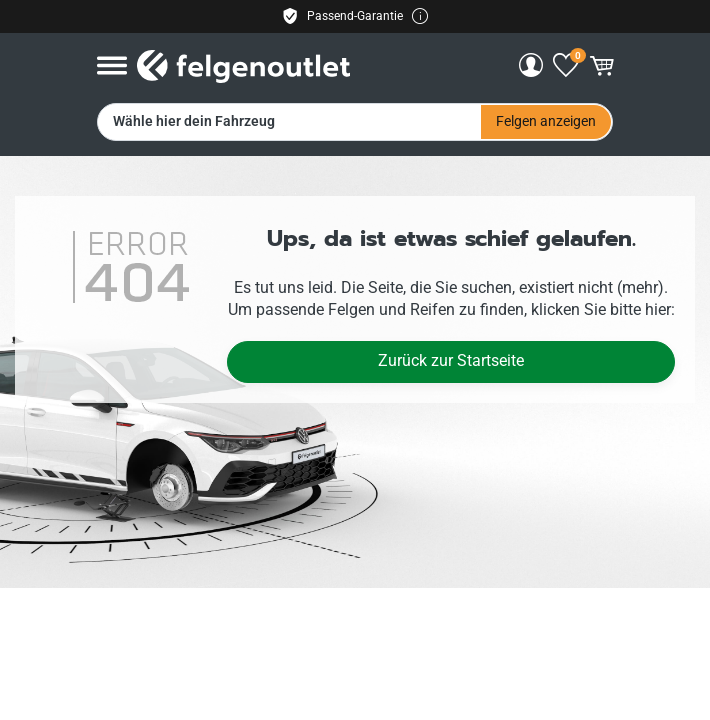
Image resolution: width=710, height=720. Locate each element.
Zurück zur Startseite (451, 360)
